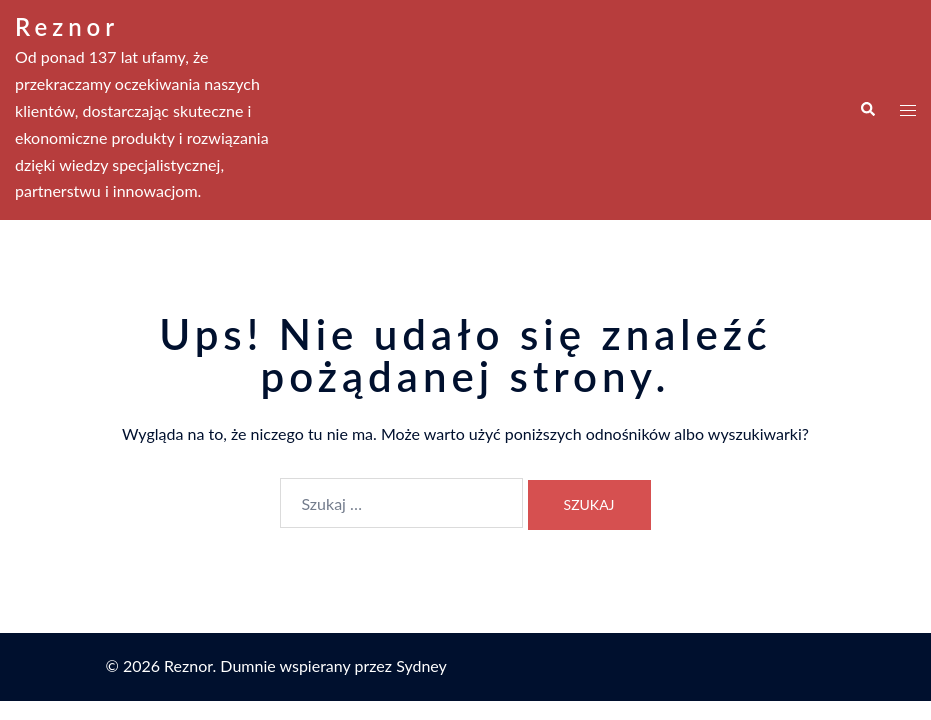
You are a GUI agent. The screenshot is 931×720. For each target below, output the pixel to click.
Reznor (67, 26)
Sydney (421, 665)
